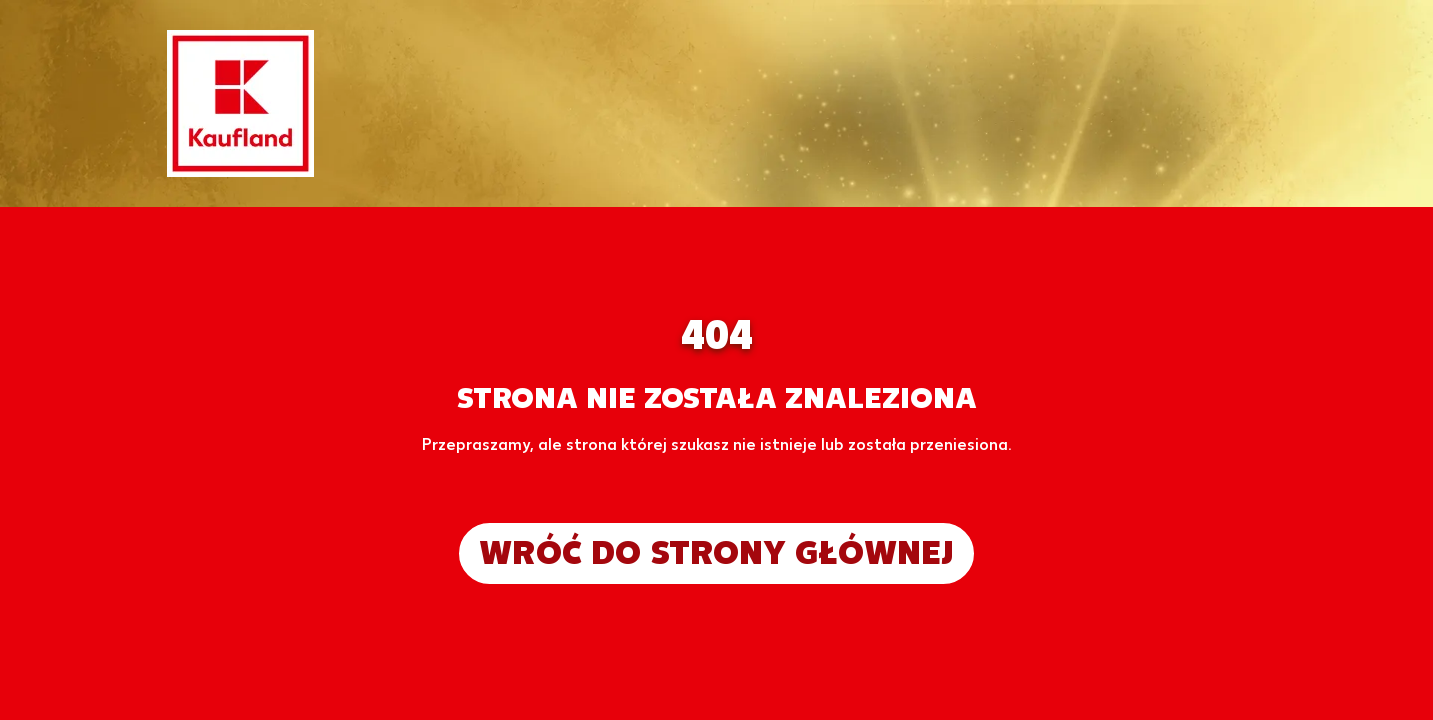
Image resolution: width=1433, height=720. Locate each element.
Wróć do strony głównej (716, 552)
